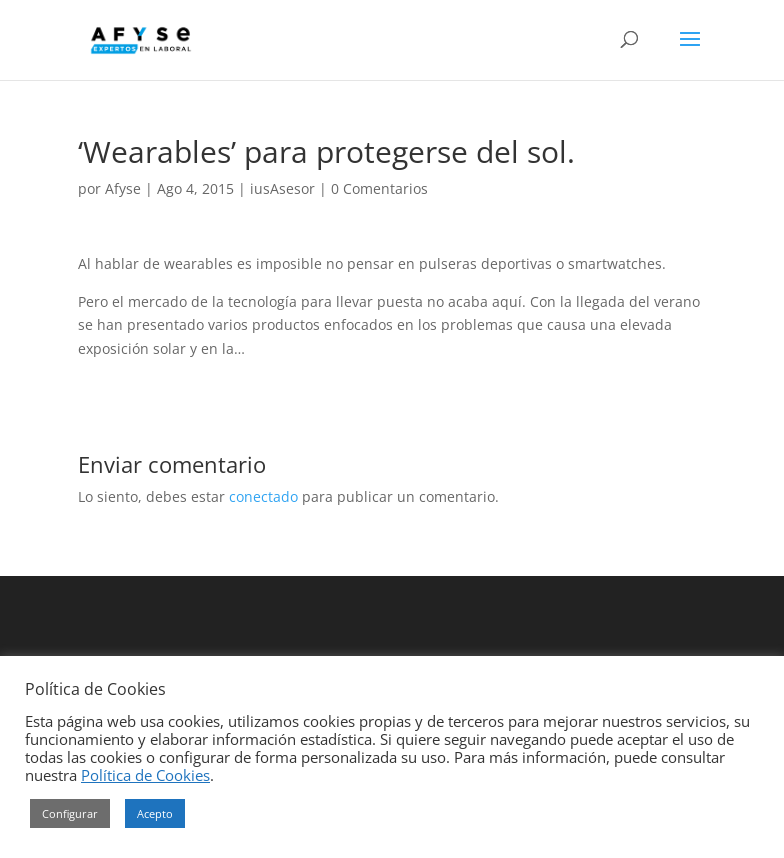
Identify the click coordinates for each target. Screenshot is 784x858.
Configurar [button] (70, 813)
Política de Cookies (145, 775)
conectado (263, 496)
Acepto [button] (155, 813)
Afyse (123, 188)
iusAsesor (282, 188)
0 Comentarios (379, 188)
